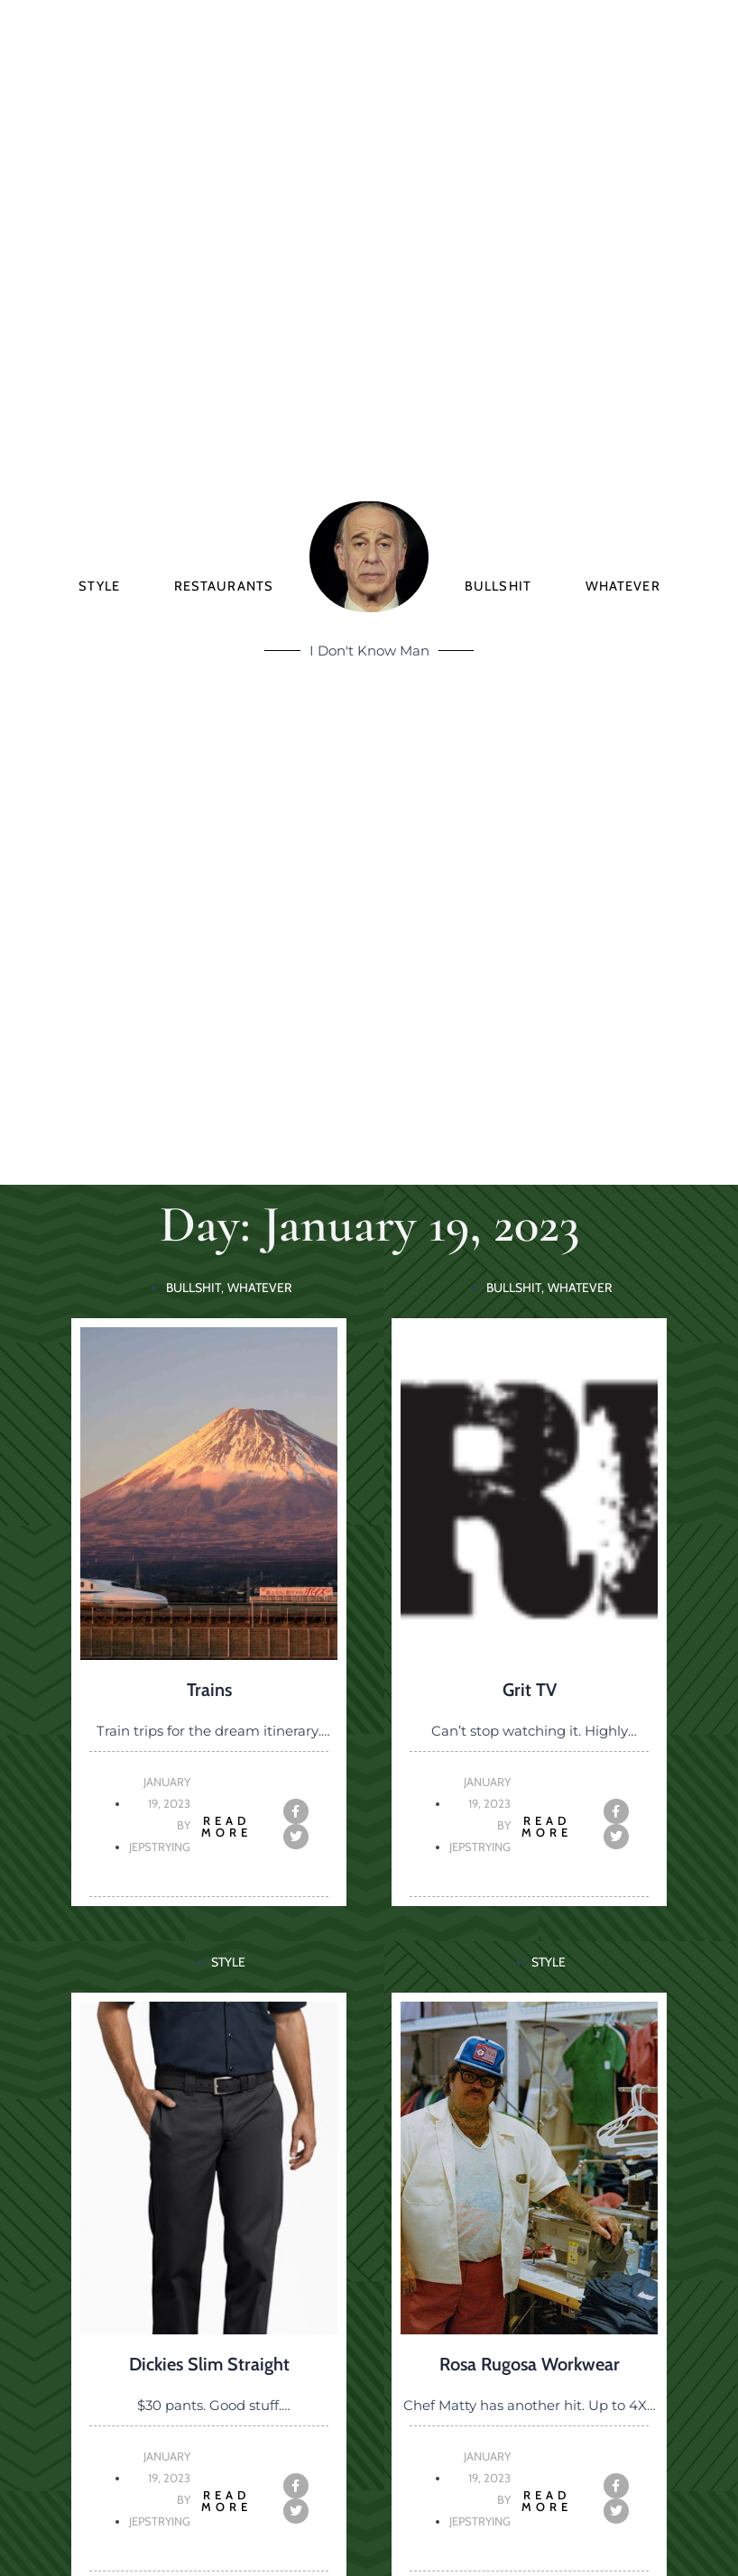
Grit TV (530, 1690)
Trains (209, 1690)
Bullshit (498, 586)
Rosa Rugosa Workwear (529, 2364)
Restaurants (223, 586)
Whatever (623, 586)
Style (99, 586)
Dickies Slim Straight (209, 2364)
